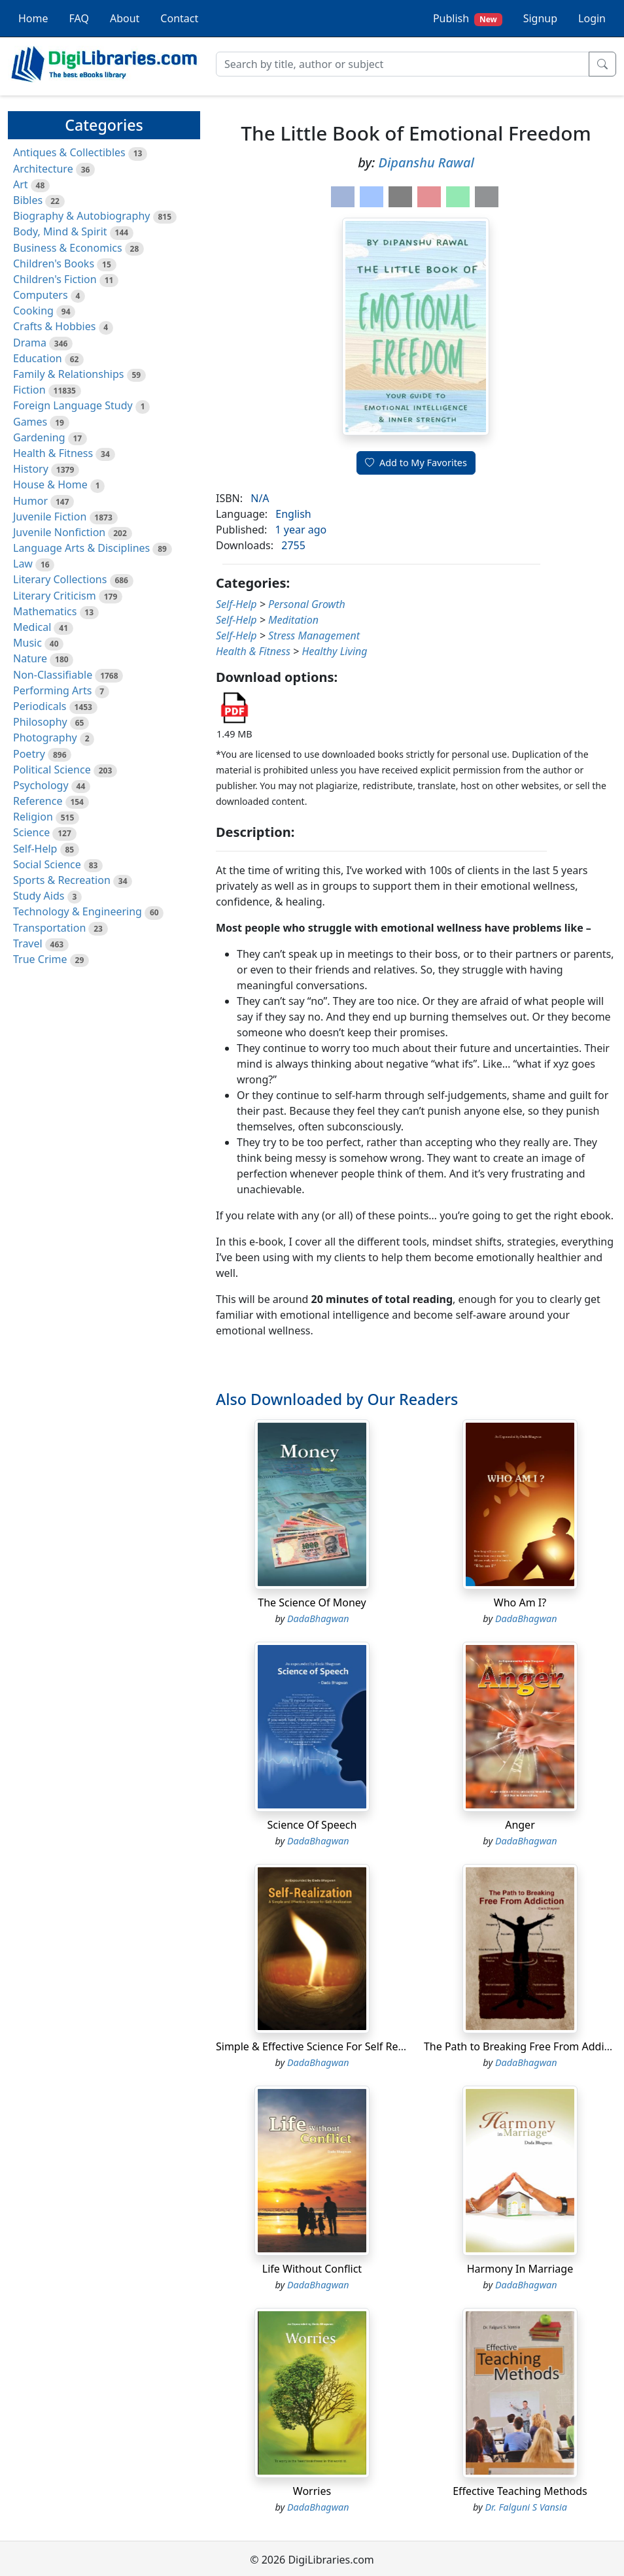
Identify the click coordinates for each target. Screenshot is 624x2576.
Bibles (28, 200)
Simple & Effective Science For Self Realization (328, 2046)
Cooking (33, 310)
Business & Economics (67, 248)
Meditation (293, 620)
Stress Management (314, 635)
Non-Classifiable (52, 675)
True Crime (40, 959)
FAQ (79, 18)
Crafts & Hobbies (54, 326)
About (124, 18)
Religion (33, 816)
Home (33, 18)
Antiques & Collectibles (69, 152)
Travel (28, 943)
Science (31, 832)
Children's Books (53, 263)
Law (23, 563)
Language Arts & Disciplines (81, 548)
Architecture (43, 168)
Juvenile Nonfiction (59, 532)
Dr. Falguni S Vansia (526, 2507)
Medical (32, 627)
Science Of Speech (312, 1825)
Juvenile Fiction (49, 516)
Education (37, 358)
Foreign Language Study (73, 405)
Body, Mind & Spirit (60, 231)
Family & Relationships (68, 374)
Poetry (29, 754)
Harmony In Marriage (520, 2269)
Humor (30, 501)
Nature (30, 658)
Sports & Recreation (62, 880)
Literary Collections (60, 579)
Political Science (52, 769)
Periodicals (40, 706)
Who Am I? (520, 1602)
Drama (29, 342)
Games (30, 422)
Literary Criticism (54, 595)
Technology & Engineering (77, 911)
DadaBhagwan (318, 1618)
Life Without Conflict (312, 2269)
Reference (37, 801)
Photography (45, 737)
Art (20, 184)
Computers (40, 295)
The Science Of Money (312, 1602)
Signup (540, 18)
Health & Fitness (53, 453)
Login (592, 18)
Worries (312, 2491)
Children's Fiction (55, 279)
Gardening (39, 437)
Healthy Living (334, 651)
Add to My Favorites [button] (416, 462)
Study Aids (38, 896)
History (30, 469)
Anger (520, 1825)
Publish (467, 18)
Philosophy (40, 722)
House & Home (50, 484)
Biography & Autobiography (81, 216)
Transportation (49, 928)
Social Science (47, 864)
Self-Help (35, 848)
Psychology (41, 785)
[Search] (402, 64)
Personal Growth (306, 604)
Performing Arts (52, 690)
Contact (179, 18)
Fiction (29, 389)
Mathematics (45, 611)
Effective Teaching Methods (520, 2491)
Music (27, 643)
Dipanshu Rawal (426, 162)
